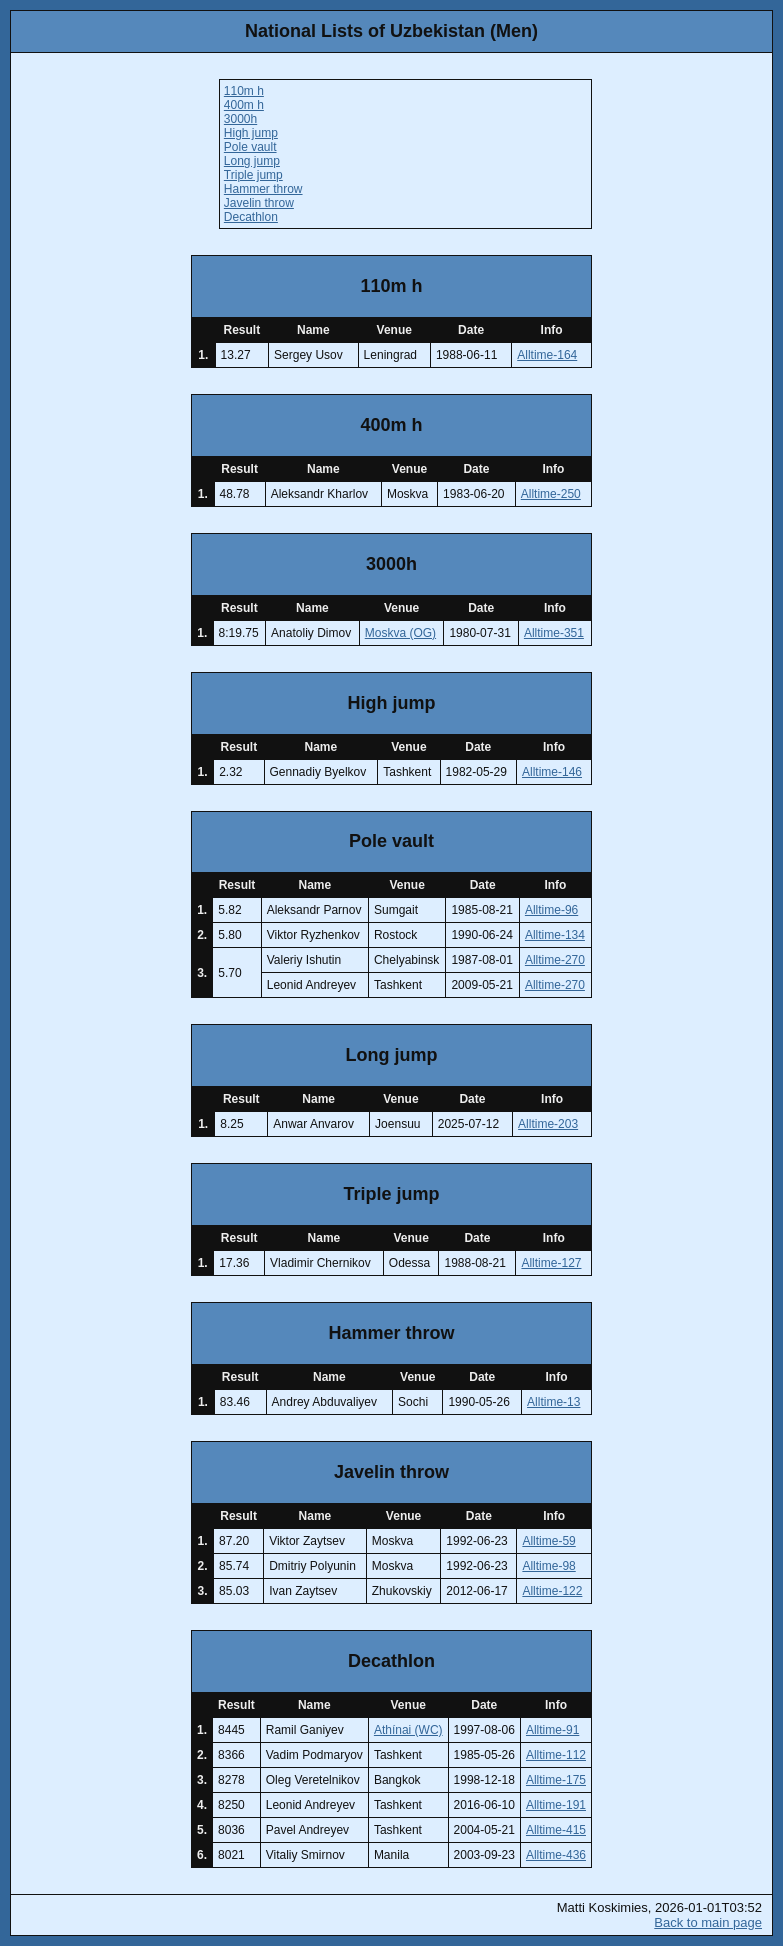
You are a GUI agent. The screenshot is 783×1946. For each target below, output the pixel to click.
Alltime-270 (555, 960)
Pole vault (250, 147)
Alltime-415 (556, 1830)
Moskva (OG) (400, 633)
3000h (240, 119)
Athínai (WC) (408, 1730)
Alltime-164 (547, 355)
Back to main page (708, 1922)
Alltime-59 (548, 1541)
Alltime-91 (552, 1730)
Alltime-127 (551, 1263)
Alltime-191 (556, 1805)
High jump (251, 133)
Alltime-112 (556, 1755)
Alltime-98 (548, 1566)
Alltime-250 (551, 494)
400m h (244, 105)
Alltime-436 (556, 1855)
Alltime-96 (551, 910)
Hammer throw (263, 189)
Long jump (252, 161)
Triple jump (253, 175)
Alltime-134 (555, 935)
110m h (244, 91)
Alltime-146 (552, 772)
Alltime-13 (553, 1402)
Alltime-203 (548, 1124)
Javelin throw (259, 203)
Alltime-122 (552, 1591)
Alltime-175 (556, 1780)
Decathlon (251, 217)
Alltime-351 (554, 633)
